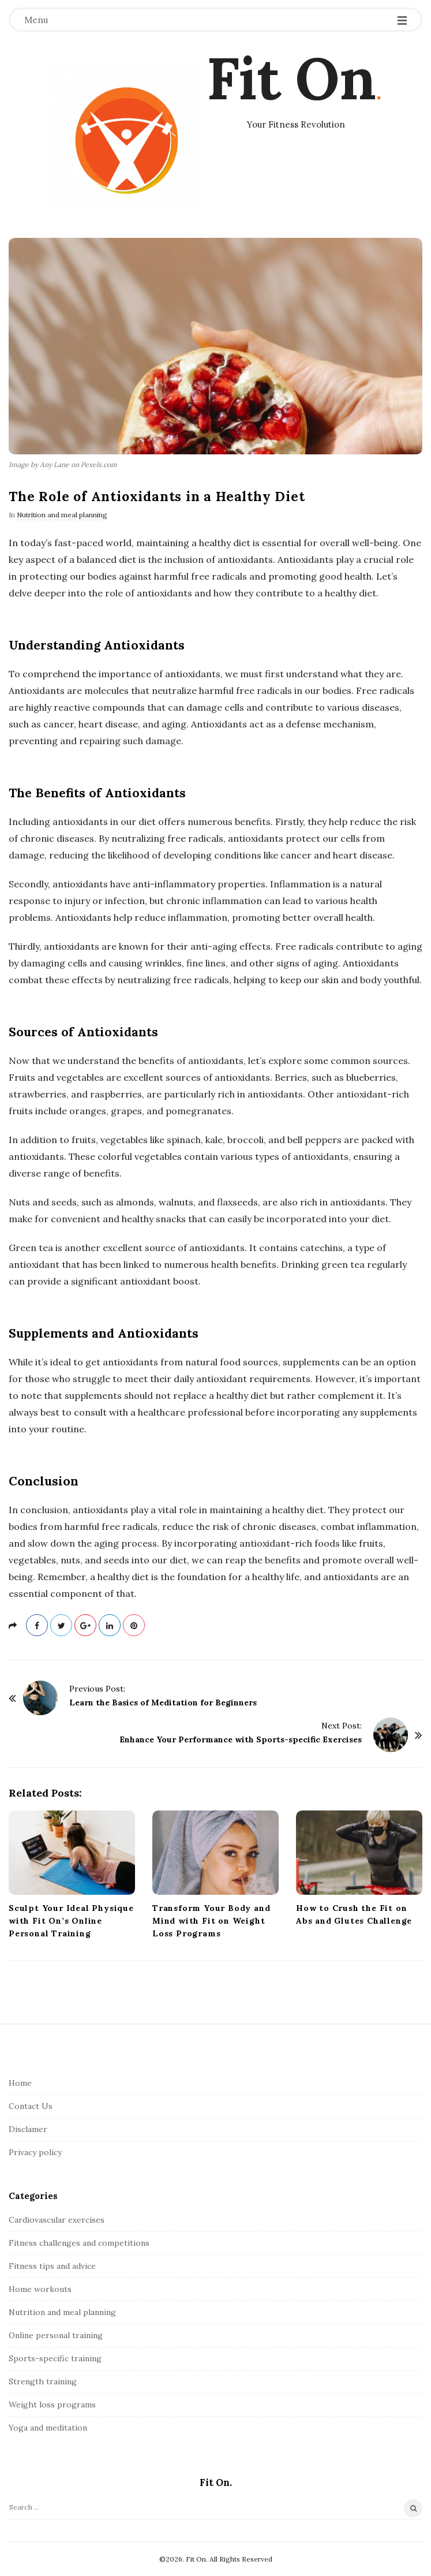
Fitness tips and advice (52, 2266)
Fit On (291, 78)
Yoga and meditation (48, 2427)
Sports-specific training (55, 2358)
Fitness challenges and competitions (79, 2243)
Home (20, 2083)
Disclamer (28, 2129)
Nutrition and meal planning (62, 514)
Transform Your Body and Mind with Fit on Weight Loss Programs (211, 1921)
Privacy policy (35, 2152)
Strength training (43, 2381)
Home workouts (40, 2289)
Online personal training (56, 2335)
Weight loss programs (52, 2404)
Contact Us (31, 2106)
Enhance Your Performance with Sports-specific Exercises (240, 1739)
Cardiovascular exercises (56, 2220)
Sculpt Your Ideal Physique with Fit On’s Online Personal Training (71, 1921)
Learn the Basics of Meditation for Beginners (163, 1702)
